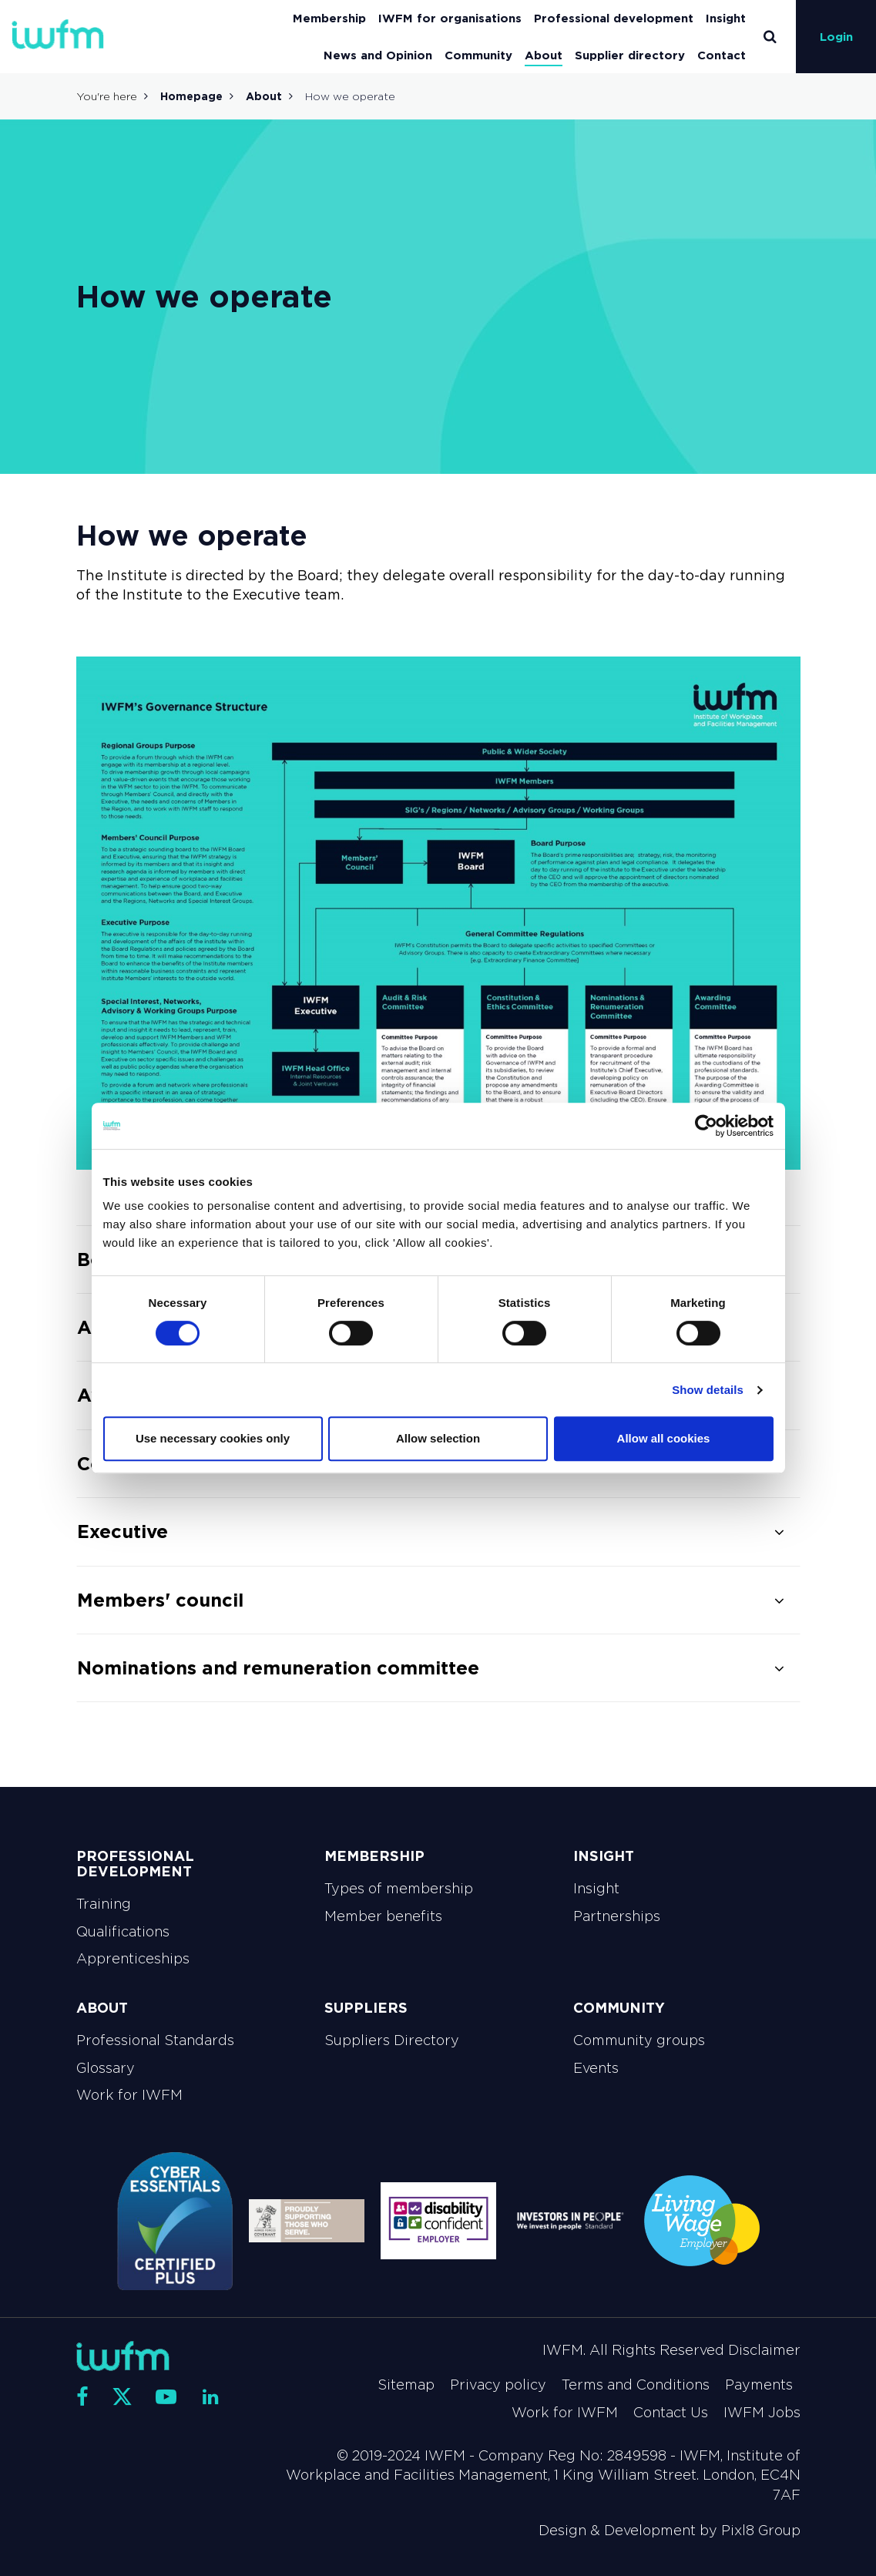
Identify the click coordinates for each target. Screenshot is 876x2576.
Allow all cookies (663, 1438)
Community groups (639, 2040)
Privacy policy (498, 2385)
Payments (759, 2385)
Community (478, 55)
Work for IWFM (129, 2095)
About (543, 55)
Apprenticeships (133, 1958)
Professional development (613, 18)
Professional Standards (155, 2040)
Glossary (105, 2068)
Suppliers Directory (391, 2040)
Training (103, 1904)
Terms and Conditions (636, 2385)
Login (836, 36)
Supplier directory (630, 55)
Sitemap (406, 2385)
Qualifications (122, 1932)
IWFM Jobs (761, 2412)
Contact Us (670, 2412)
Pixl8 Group (760, 2530)
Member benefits (383, 1916)
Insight (726, 18)
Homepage (191, 96)
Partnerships (616, 1916)
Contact (721, 55)
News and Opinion (378, 55)
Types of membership (398, 1888)
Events (596, 2068)
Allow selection (438, 1438)
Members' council (160, 1600)
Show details (707, 1389)
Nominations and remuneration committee (278, 1667)
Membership (329, 18)
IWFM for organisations (450, 18)
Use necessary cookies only (213, 1438)
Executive (122, 1531)
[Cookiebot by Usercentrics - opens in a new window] (706, 1125)
